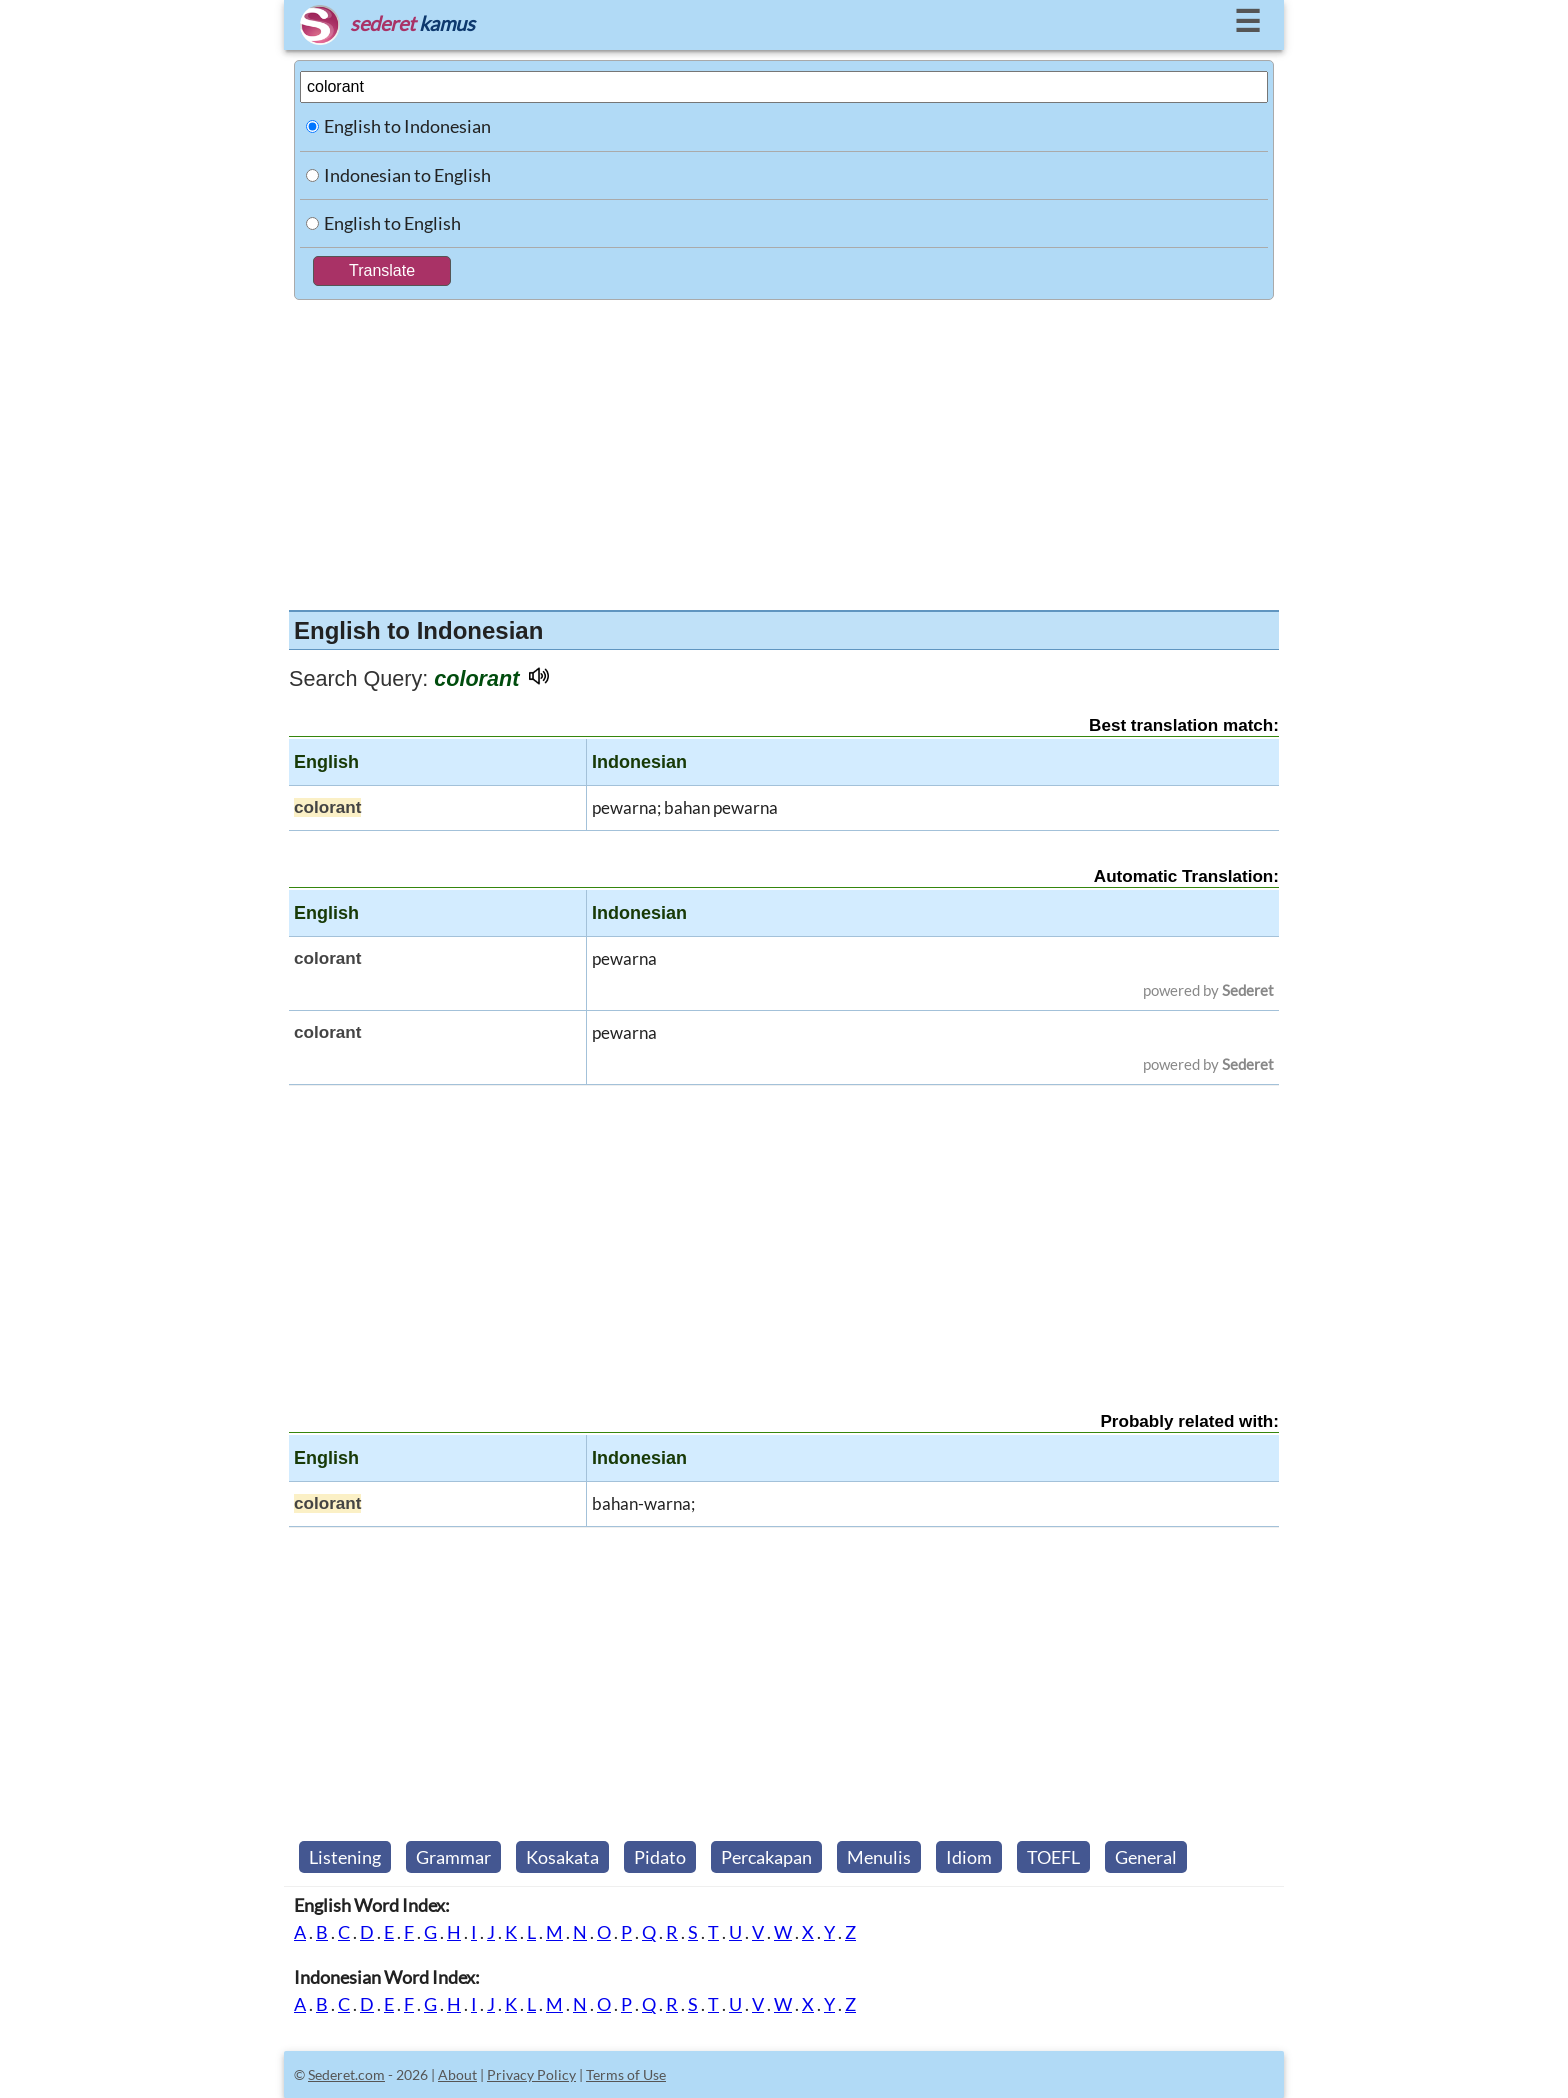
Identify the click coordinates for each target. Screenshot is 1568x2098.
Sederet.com (346, 2074)
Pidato (660, 1857)
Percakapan (766, 1857)
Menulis (879, 1857)
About (457, 2074)
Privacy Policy (531, 2074)
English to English (392, 223)
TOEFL (1053, 1857)
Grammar (453, 1857)
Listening (345, 1857)
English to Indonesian (407, 126)
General (1146, 1857)
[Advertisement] (784, 450)
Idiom (969, 1857)
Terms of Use (626, 2074)
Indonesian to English (407, 175)
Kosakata (562, 1857)
